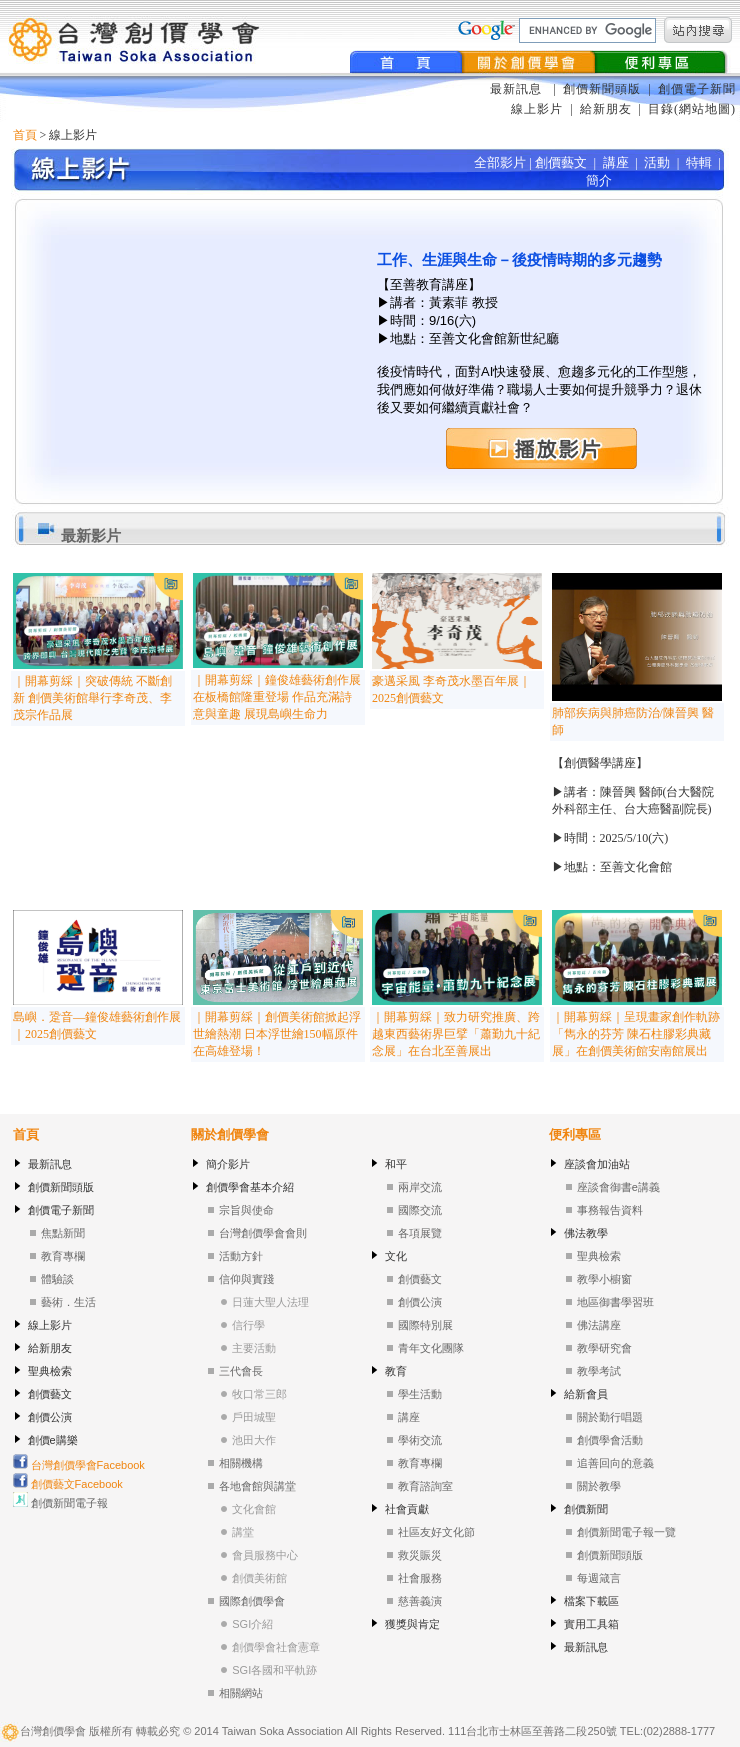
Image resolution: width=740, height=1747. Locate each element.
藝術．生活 (68, 1302)
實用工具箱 (591, 1624)
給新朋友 (606, 109)
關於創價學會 (230, 1134)
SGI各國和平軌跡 (274, 1670)
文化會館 (254, 1509)
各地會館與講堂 (257, 1486)
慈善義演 (420, 1601)
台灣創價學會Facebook (79, 1465)
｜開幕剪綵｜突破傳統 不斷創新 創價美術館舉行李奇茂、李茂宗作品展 (92, 698)
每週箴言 (599, 1578)
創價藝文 (50, 1394)
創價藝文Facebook (68, 1484)
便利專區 (575, 1134)
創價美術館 (259, 1578)
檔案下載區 (591, 1601)
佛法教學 (586, 1233)
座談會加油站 (597, 1164)
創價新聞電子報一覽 (626, 1532)
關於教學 (599, 1486)
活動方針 (241, 1256)
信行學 (248, 1325)
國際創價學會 (252, 1601)
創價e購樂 (53, 1440)
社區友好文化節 (436, 1532)
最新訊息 (518, 89)
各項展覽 (420, 1233)
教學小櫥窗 (604, 1279)
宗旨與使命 (246, 1210)
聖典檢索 (50, 1371)
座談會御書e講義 (618, 1187)
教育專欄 (63, 1256)
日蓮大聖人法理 (270, 1302)
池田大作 (254, 1440)
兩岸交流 (420, 1187)
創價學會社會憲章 (276, 1647)
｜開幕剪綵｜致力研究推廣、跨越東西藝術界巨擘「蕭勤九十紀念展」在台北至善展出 (456, 1034)
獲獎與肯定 (412, 1624)
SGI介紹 (252, 1624)
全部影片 (500, 162)
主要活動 (254, 1348)
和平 (396, 1164)
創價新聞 (586, 1509)
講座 (409, 1417)
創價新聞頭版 (604, 89)
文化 (396, 1256)
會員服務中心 (265, 1555)
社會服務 (420, 1578)
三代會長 (241, 1371)
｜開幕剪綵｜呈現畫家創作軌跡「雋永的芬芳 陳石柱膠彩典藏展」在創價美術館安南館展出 (636, 1034)
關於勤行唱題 (610, 1417)
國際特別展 (425, 1325)
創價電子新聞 (697, 89)
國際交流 (420, 1210)
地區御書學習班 (615, 1302)
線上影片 (537, 109)
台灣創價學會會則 (263, 1233)
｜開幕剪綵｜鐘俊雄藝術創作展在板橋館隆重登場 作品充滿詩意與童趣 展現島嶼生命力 (277, 697)
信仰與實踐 (246, 1279)
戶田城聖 (254, 1417)
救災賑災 (420, 1555)
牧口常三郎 (259, 1394)
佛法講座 (599, 1325)
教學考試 (599, 1371)
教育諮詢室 (425, 1486)
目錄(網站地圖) (692, 109)
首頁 (25, 135)
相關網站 (241, 1693)
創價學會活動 (610, 1440)
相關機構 (241, 1463)
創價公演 (50, 1417)
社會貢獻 (407, 1509)
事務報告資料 (610, 1210)
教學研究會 (604, 1348)
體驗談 (57, 1279)
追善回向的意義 (615, 1463)
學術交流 (420, 1440)
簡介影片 (228, 1164)
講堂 (243, 1532)
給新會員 (586, 1394)
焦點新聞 (63, 1233)
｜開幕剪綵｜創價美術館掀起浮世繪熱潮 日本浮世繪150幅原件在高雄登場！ (277, 1034)
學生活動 (420, 1394)
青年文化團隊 (431, 1348)
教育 (396, 1371)
